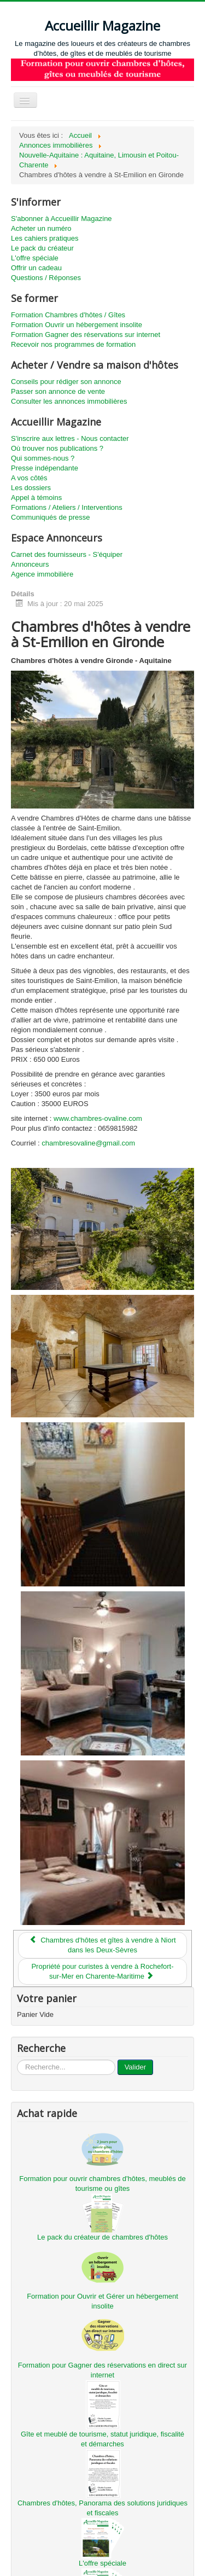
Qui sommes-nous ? (42, 458)
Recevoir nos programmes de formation (73, 344)
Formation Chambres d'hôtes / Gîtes (68, 315)
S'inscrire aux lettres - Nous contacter (70, 438)
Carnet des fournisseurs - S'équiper (66, 554)
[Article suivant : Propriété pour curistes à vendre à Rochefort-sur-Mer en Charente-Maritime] (102, 1971)
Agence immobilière (42, 574)
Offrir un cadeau (36, 268)
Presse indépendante (44, 468)
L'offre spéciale (34, 258)
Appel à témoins (36, 497)
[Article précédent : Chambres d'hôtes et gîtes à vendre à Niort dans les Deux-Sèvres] (102, 1945)
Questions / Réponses (46, 278)
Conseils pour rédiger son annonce (66, 381)
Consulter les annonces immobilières (69, 401)
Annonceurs (30, 564)
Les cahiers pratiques (45, 238)
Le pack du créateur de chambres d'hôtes (102, 2237)
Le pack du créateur (42, 248)
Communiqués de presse (50, 517)
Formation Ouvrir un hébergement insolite (76, 325)
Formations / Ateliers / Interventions (66, 507)
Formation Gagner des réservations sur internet (85, 334)
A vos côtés (29, 478)
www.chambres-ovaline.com (98, 1118)
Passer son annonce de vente (58, 391)
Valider (136, 2067)
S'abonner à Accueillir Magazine (61, 218)
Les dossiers (31, 488)
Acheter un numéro (41, 228)
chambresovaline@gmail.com (88, 1143)
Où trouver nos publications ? (57, 448)
